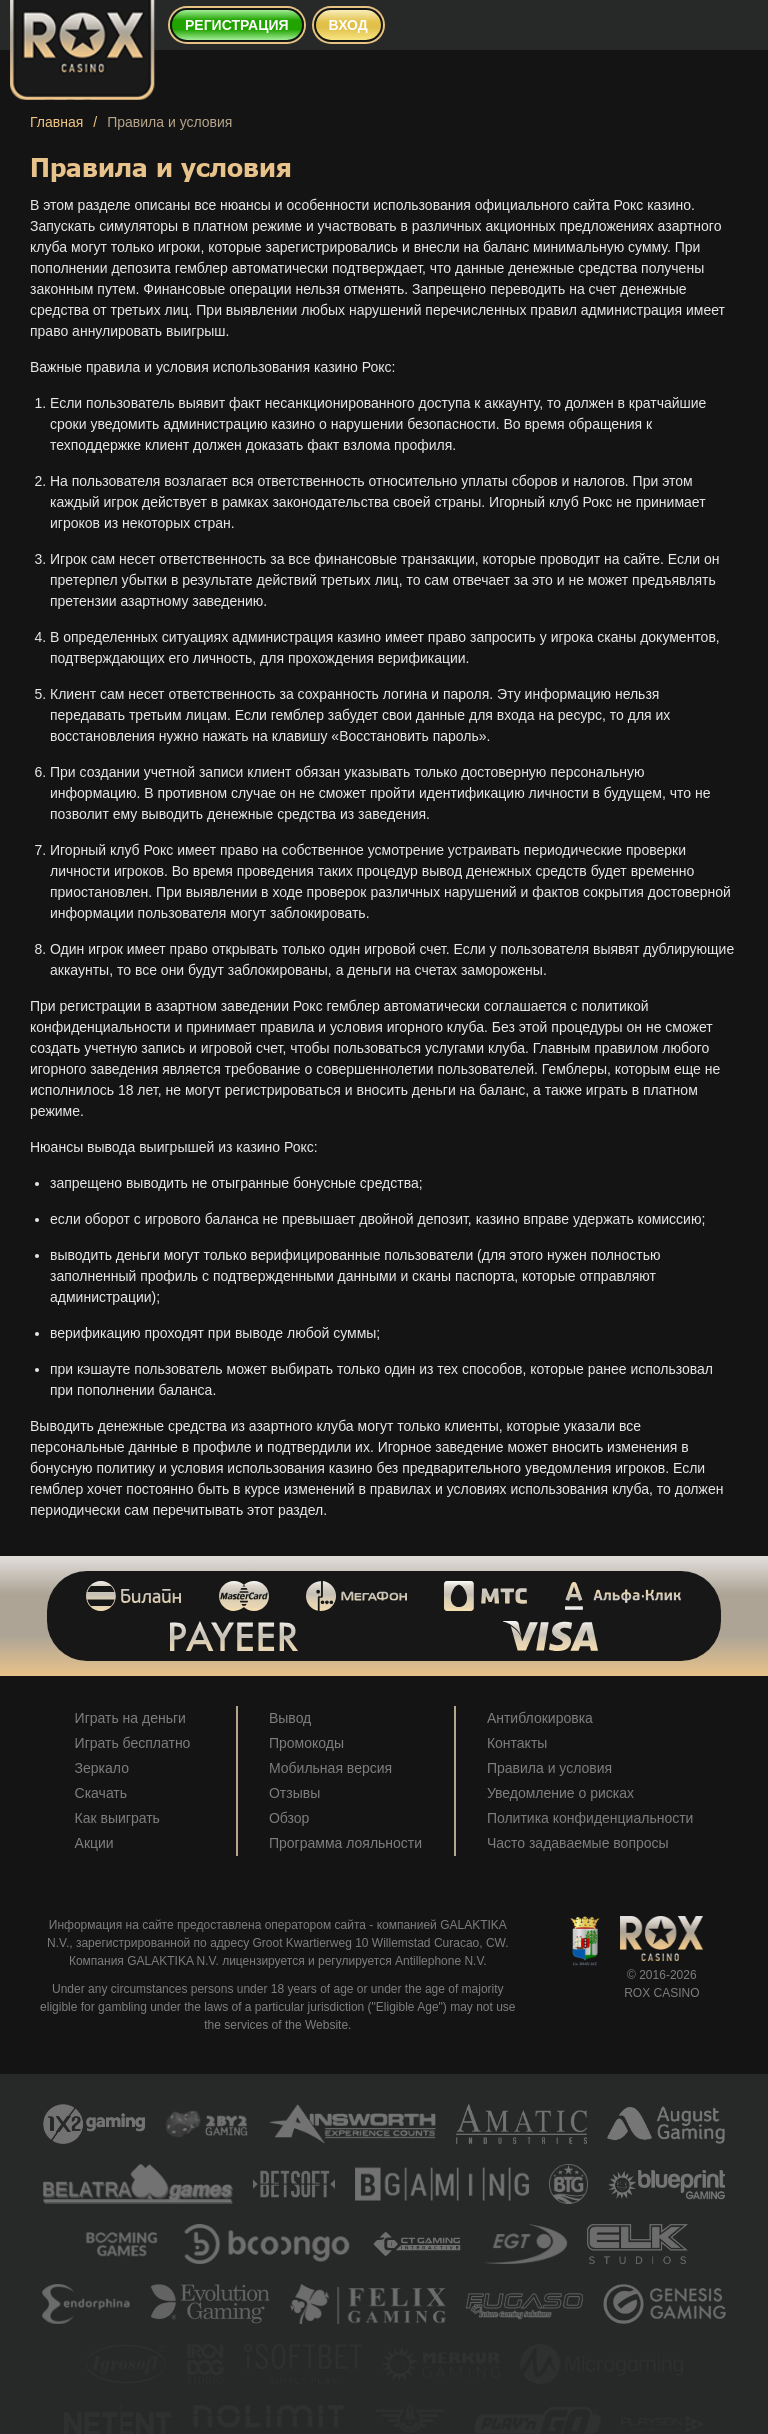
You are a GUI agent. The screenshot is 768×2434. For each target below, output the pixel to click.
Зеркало (102, 1768)
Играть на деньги (130, 1718)
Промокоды (306, 1743)
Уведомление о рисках (560, 1793)
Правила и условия (549, 1768)
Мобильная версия (330, 1768)
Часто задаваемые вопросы (578, 1843)
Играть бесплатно (133, 1743)
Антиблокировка (540, 1718)
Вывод (290, 1718)
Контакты (517, 1743)
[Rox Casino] (82, 50)
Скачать (101, 1793)
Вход (348, 25)
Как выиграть (117, 1818)
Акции (94, 1843)
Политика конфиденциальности (590, 1818)
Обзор (289, 1818)
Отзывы (294, 1793)
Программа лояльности (345, 1843)
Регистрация (237, 25)
